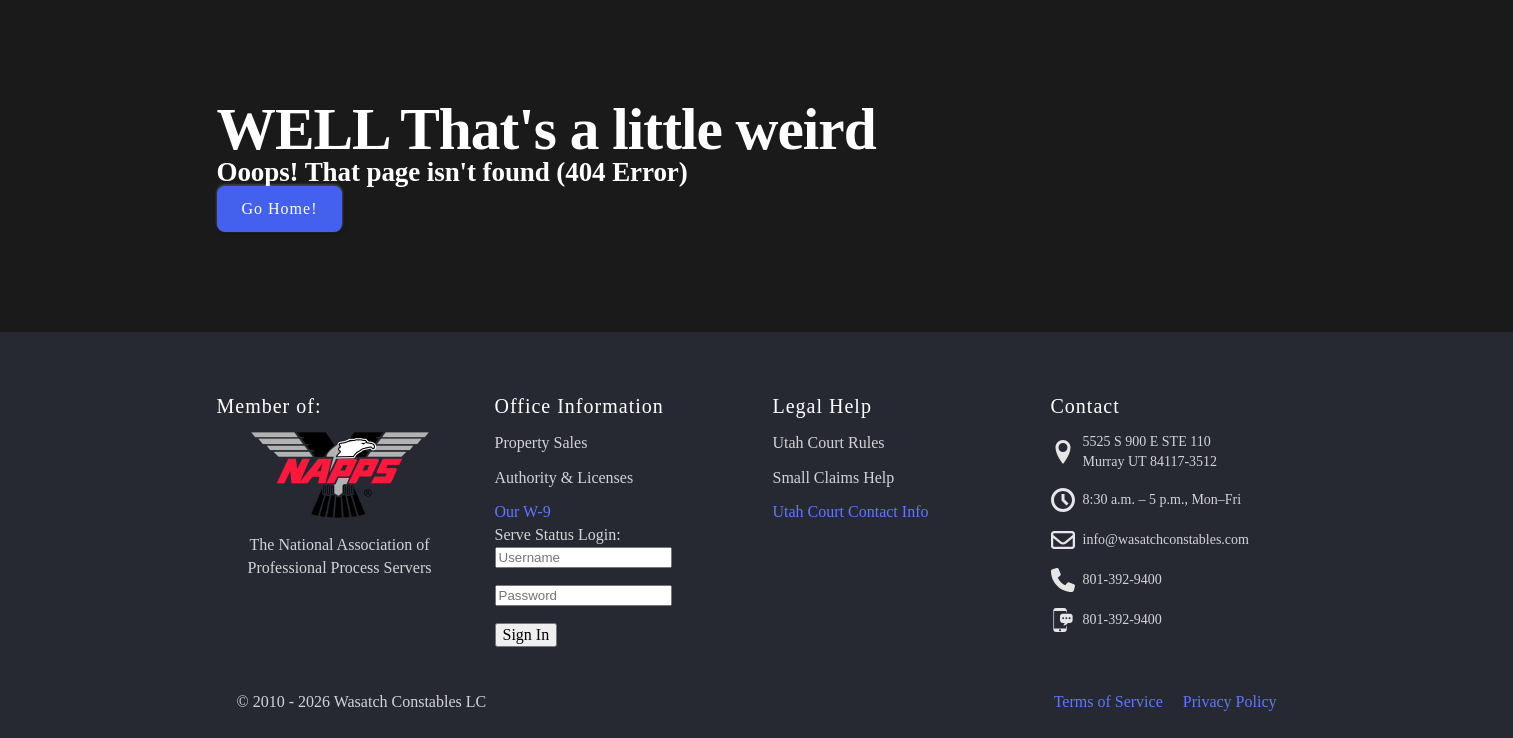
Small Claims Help (834, 477)
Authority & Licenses (564, 477)
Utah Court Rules (829, 442)
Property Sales (541, 442)
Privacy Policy (1230, 701)
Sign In (526, 634)
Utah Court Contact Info (851, 511)
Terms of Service (1108, 701)
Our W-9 (523, 511)
